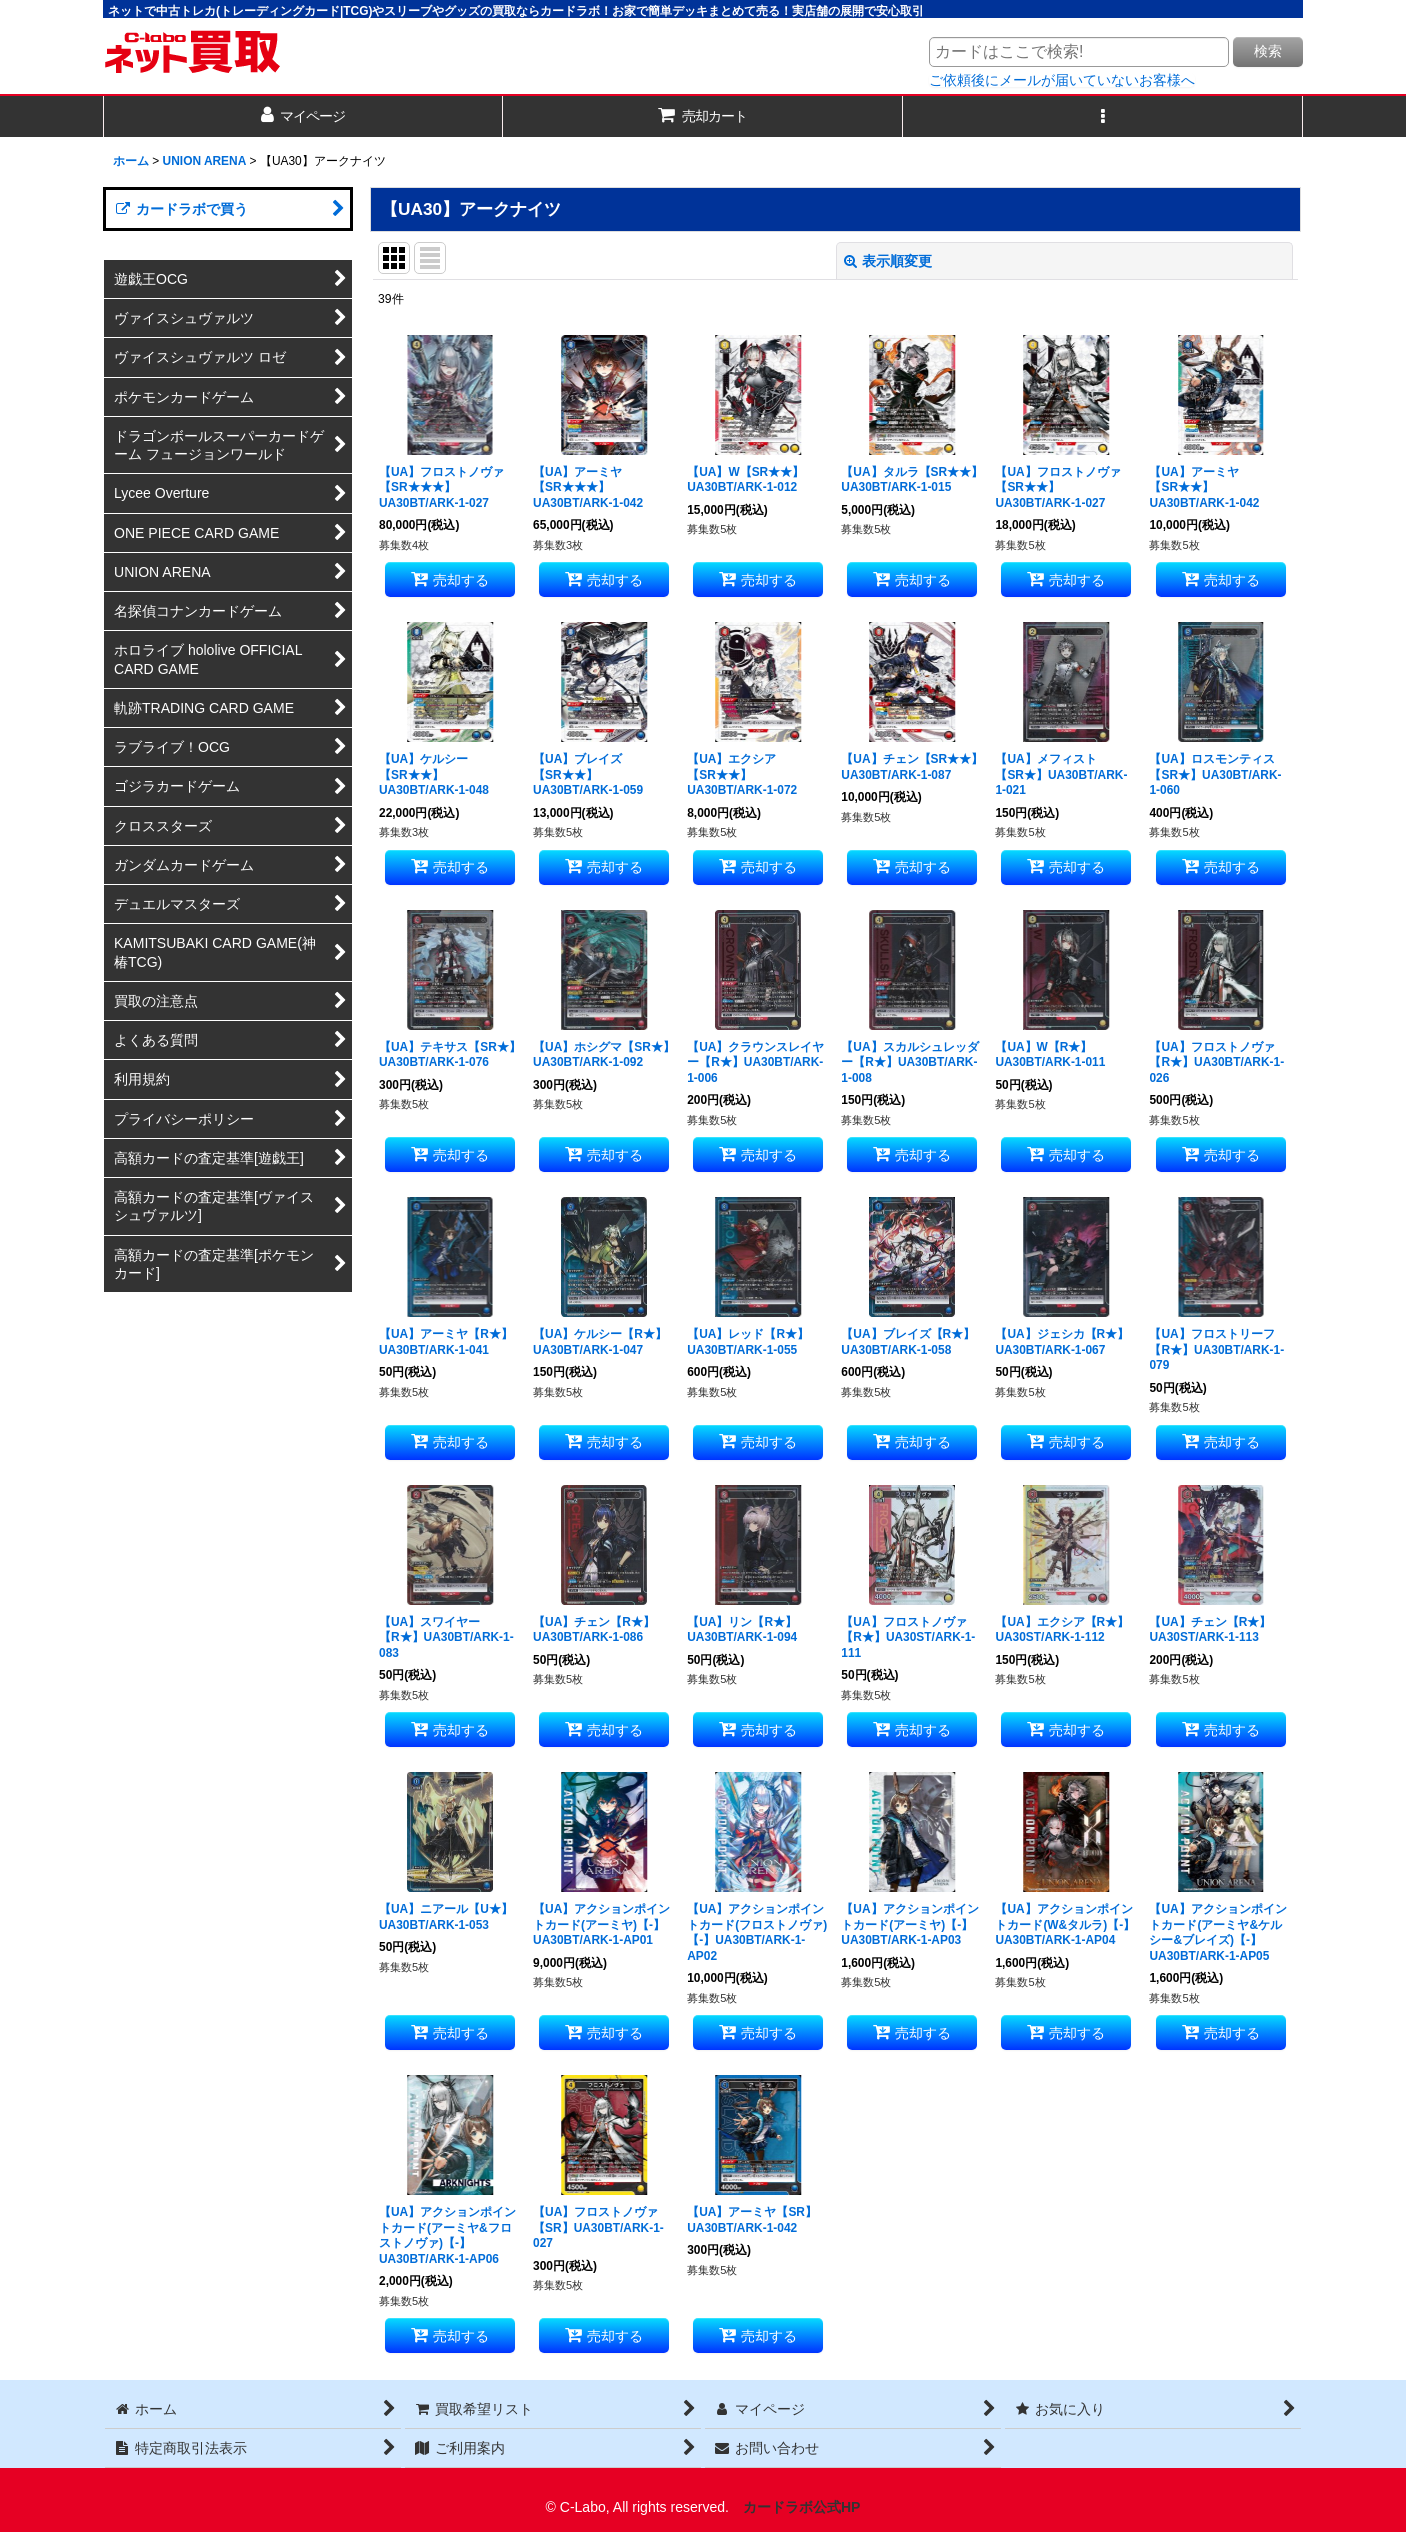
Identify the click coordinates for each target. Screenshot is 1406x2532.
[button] (1103, 116)
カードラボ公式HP (802, 2507)
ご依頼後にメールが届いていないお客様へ (1062, 80)
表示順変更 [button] (888, 261)
